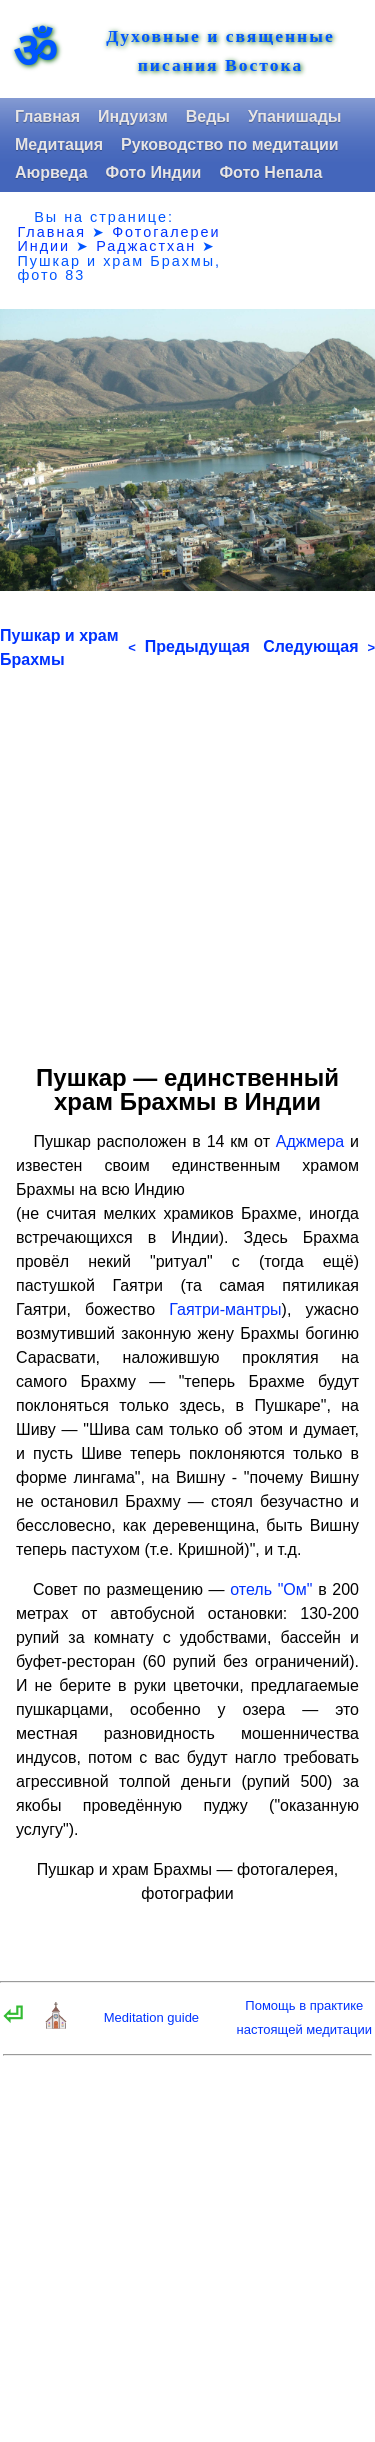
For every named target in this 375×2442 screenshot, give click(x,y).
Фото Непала (270, 172)
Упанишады (294, 116)
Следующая (319, 646)
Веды (208, 116)
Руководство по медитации (230, 144)
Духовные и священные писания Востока (220, 51)
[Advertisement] (187, 859)
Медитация (59, 144)
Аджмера (310, 1141)
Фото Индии (154, 172)
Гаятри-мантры (225, 1309)
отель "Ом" (271, 1589)
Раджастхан (146, 246)
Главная (47, 116)
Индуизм (133, 116)
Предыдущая (189, 646)
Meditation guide (151, 2017)
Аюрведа (51, 172)
